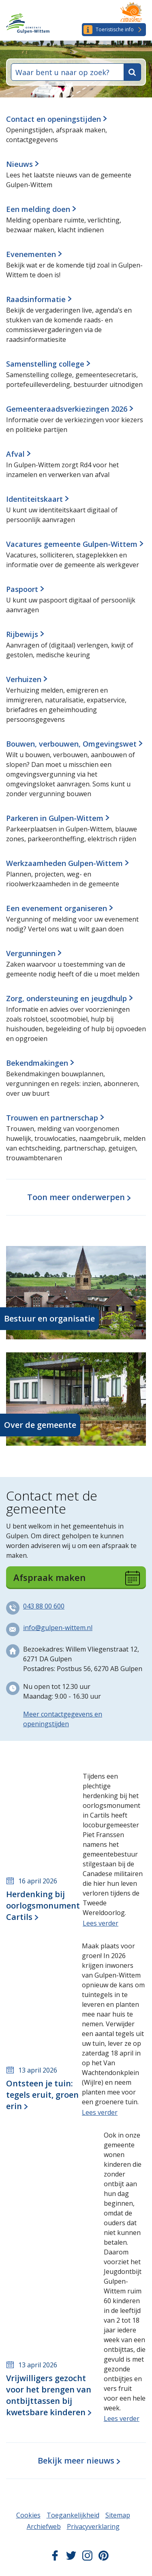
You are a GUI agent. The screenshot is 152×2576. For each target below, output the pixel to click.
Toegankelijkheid (73, 2515)
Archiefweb (44, 2526)
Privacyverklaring (93, 2526)
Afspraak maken (76, 1578)
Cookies (28, 2515)
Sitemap (117, 2515)
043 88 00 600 (43, 1606)
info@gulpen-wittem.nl (57, 1627)
